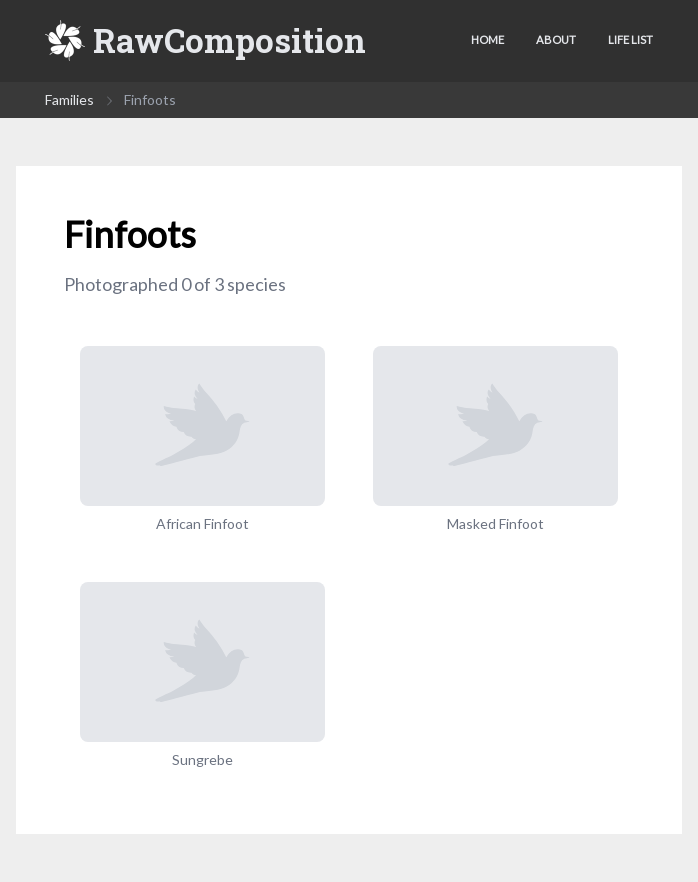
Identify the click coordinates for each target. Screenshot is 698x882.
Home (487, 39)
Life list (630, 39)
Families (69, 99)
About (556, 39)
